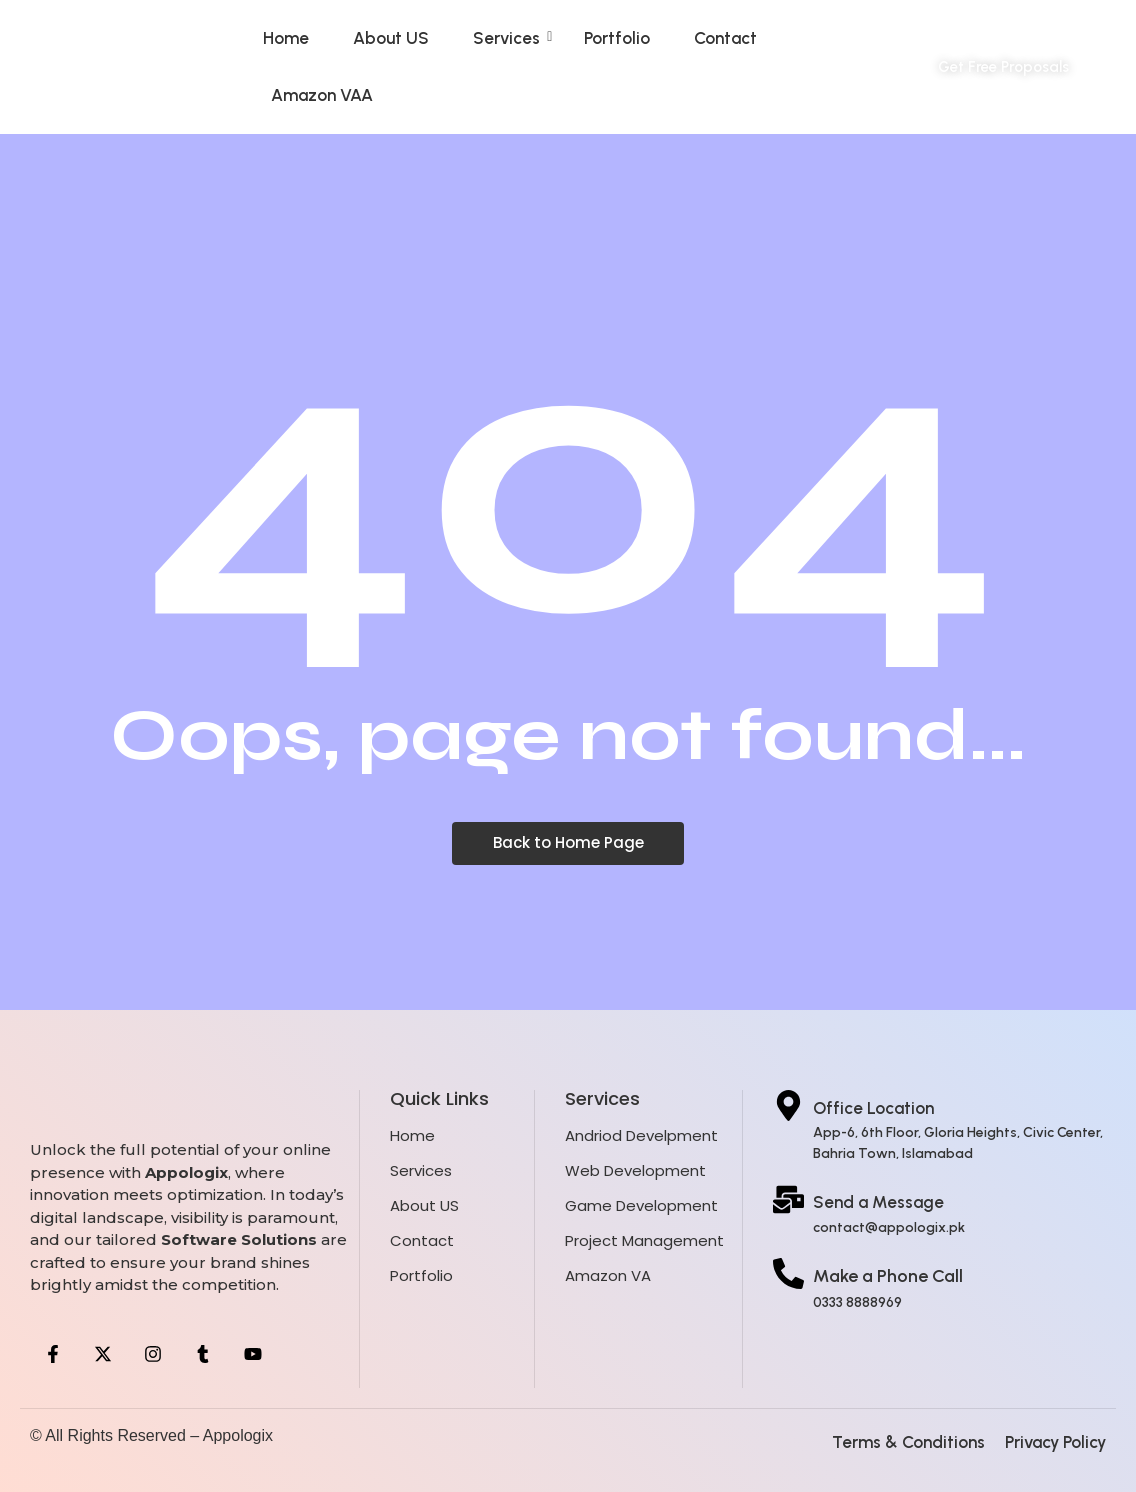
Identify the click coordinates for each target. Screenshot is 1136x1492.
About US (391, 38)
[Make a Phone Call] (788, 1276)
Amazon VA (608, 1275)
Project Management (644, 1240)
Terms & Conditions (908, 1442)
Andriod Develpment (641, 1135)
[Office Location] (788, 1108)
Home (286, 38)
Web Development (635, 1170)
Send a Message (878, 1202)
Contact (725, 38)
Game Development (641, 1205)
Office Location (873, 1108)
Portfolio (617, 38)
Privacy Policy (1055, 1442)
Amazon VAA (322, 95)
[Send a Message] (788, 1202)
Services (512, 38)
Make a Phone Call (888, 1276)
